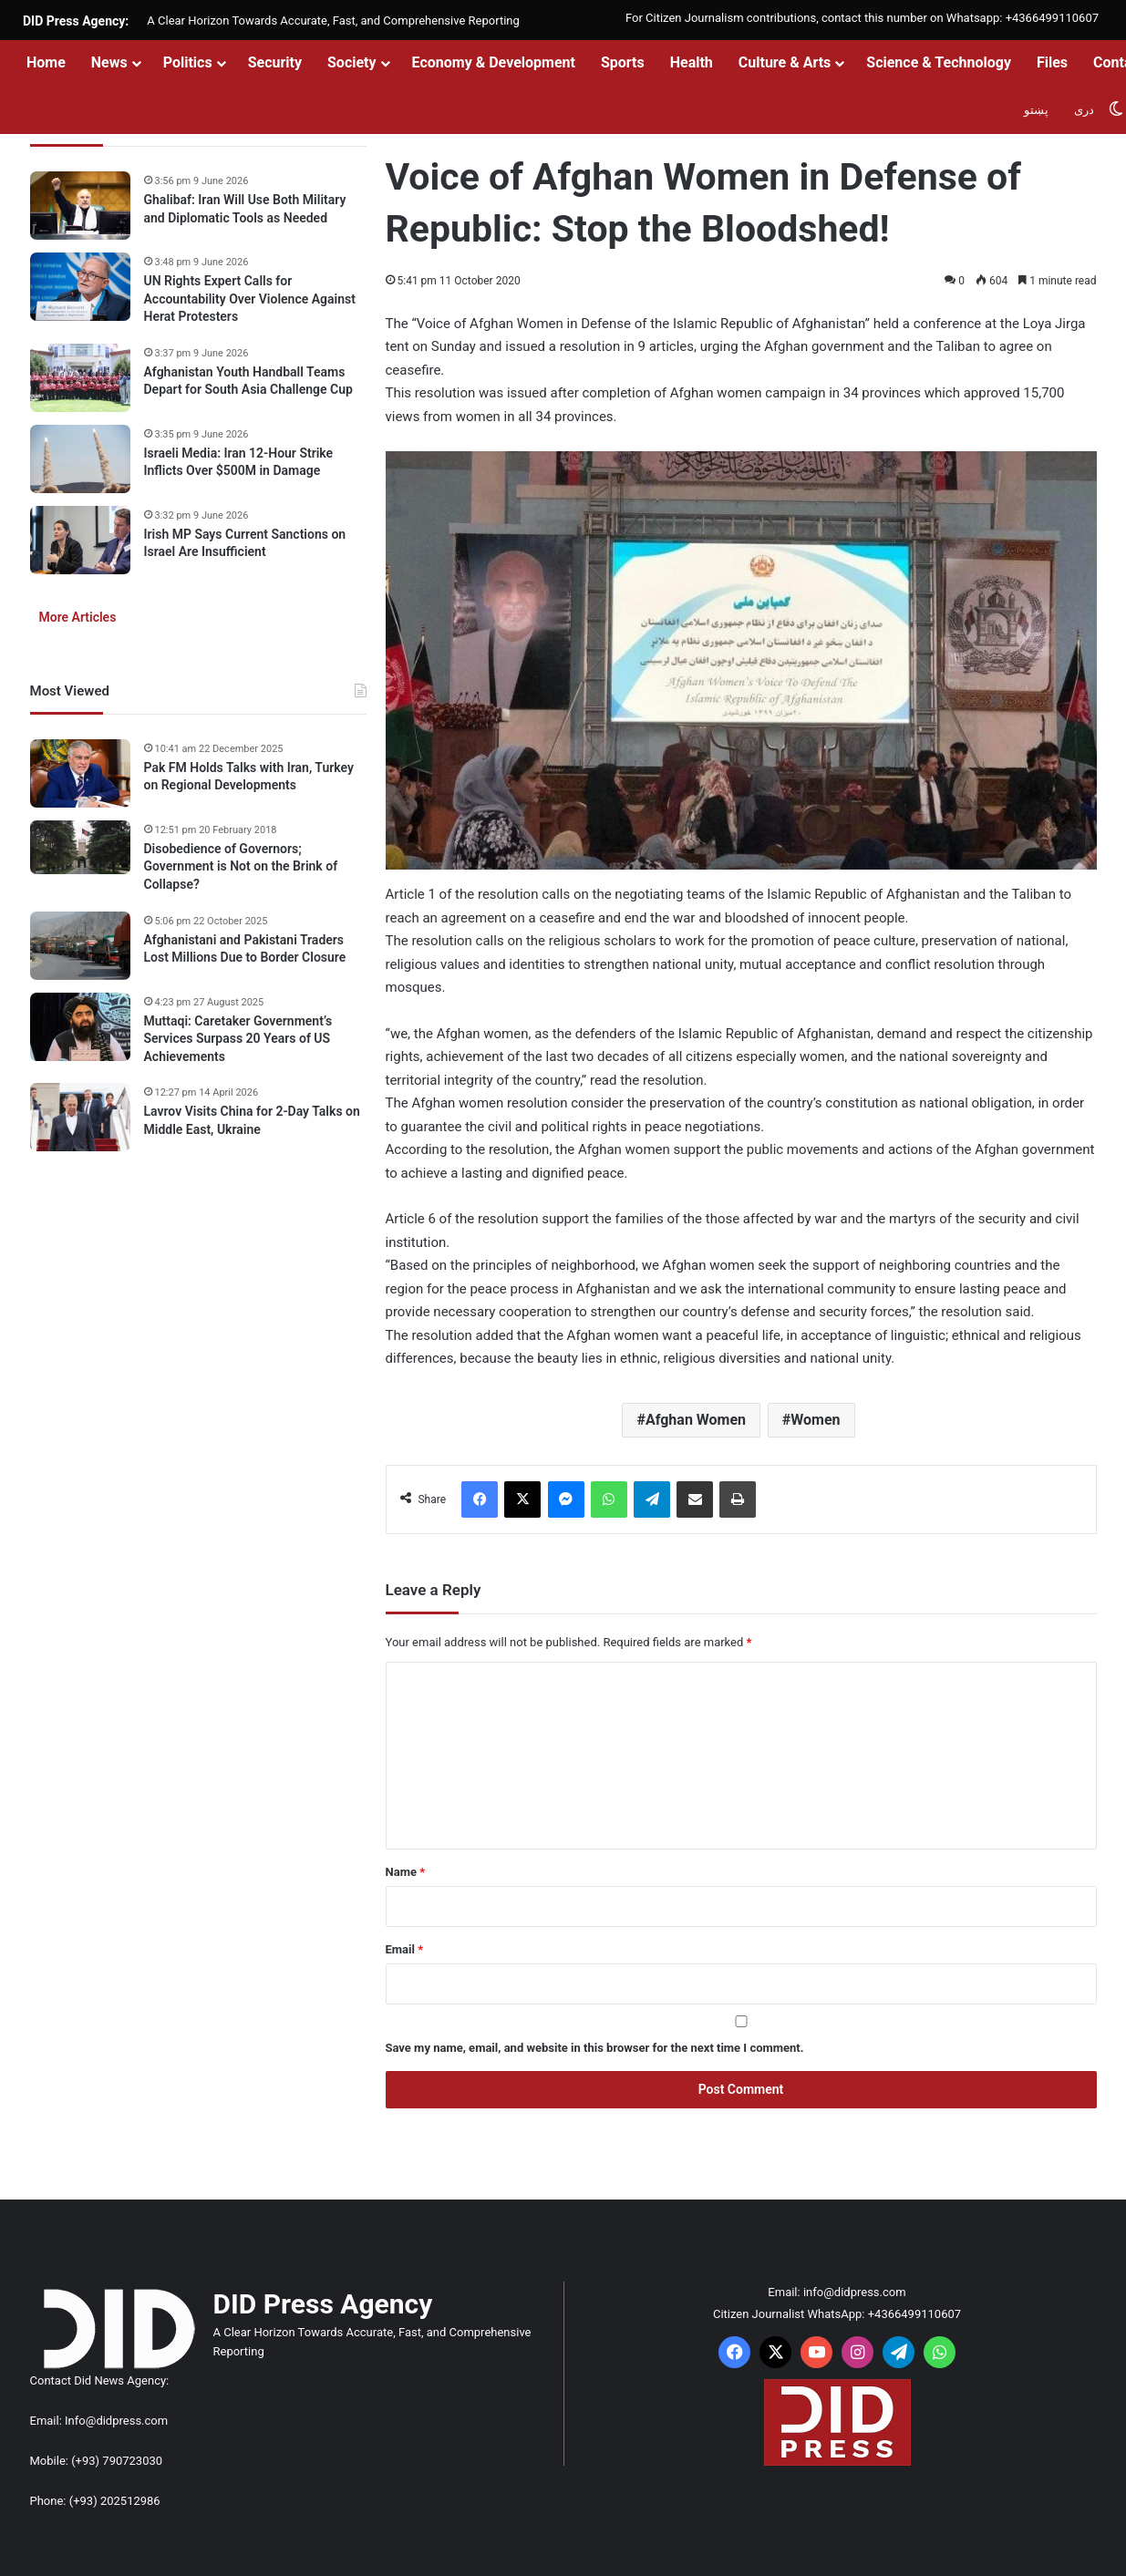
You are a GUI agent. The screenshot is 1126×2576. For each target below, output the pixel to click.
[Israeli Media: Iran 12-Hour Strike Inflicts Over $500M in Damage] (80, 459)
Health (691, 62)
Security (275, 62)
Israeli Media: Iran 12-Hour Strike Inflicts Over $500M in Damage (239, 462)
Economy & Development (493, 62)
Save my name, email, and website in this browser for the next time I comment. (595, 2048)
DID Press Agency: (76, 21)
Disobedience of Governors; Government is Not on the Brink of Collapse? (241, 866)
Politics (187, 62)
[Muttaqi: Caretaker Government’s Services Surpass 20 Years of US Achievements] (80, 1027)
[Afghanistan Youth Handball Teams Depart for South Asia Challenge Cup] (80, 378)
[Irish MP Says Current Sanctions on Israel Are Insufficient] (80, 540)
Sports (623, 62)
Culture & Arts (785, 62)
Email (405, 1949)
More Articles (78, 617)
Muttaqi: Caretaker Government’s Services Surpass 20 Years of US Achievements (238, 1039)
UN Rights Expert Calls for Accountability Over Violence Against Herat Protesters (250, 298)
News (109, 62)
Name (406, 1872)
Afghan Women (696, 1419)
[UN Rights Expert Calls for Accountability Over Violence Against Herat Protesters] (80, 286)
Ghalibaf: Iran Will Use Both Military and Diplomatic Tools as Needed (245, 208)
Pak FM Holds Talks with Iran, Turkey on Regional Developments (249, 776)
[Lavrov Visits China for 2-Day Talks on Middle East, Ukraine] (80, 1117)
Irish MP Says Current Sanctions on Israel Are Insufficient (245, 543)
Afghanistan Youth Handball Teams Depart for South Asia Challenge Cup (248, 381)
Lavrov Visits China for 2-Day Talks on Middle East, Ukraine (252, 1120)
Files (1052, 62)
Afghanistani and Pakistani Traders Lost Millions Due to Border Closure (245, 949)
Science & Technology (938, 62)
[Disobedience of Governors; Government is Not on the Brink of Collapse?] (80, 847)
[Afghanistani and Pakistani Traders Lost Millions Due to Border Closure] (80, 946)
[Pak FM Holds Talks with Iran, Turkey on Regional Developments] (80, 773)
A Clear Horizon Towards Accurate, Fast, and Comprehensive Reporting (333, 20)
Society (352, 62)
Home (46, 62)
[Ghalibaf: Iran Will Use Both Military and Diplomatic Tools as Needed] (80, 205)
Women (815, 1419)
